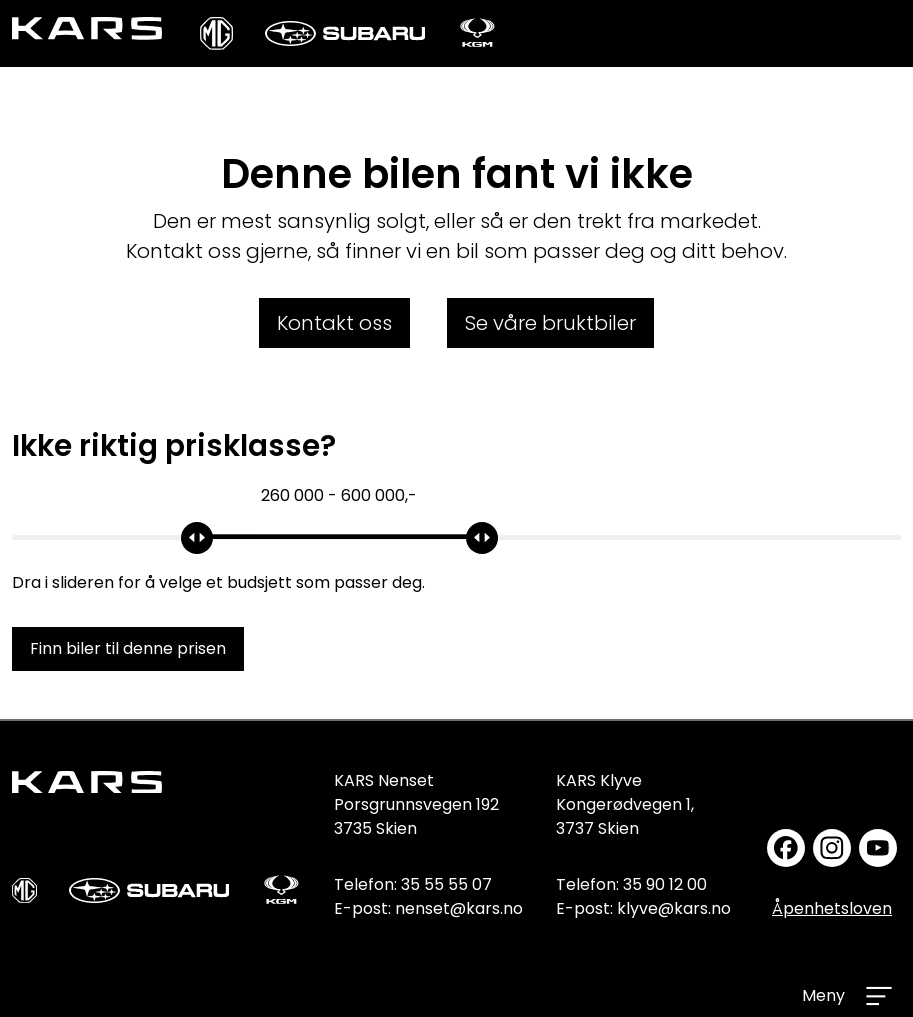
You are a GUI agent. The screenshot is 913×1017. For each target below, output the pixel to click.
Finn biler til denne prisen (128, 648)
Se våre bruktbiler (550, 323)
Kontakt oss (334, 323)
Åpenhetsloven (832, 908)
